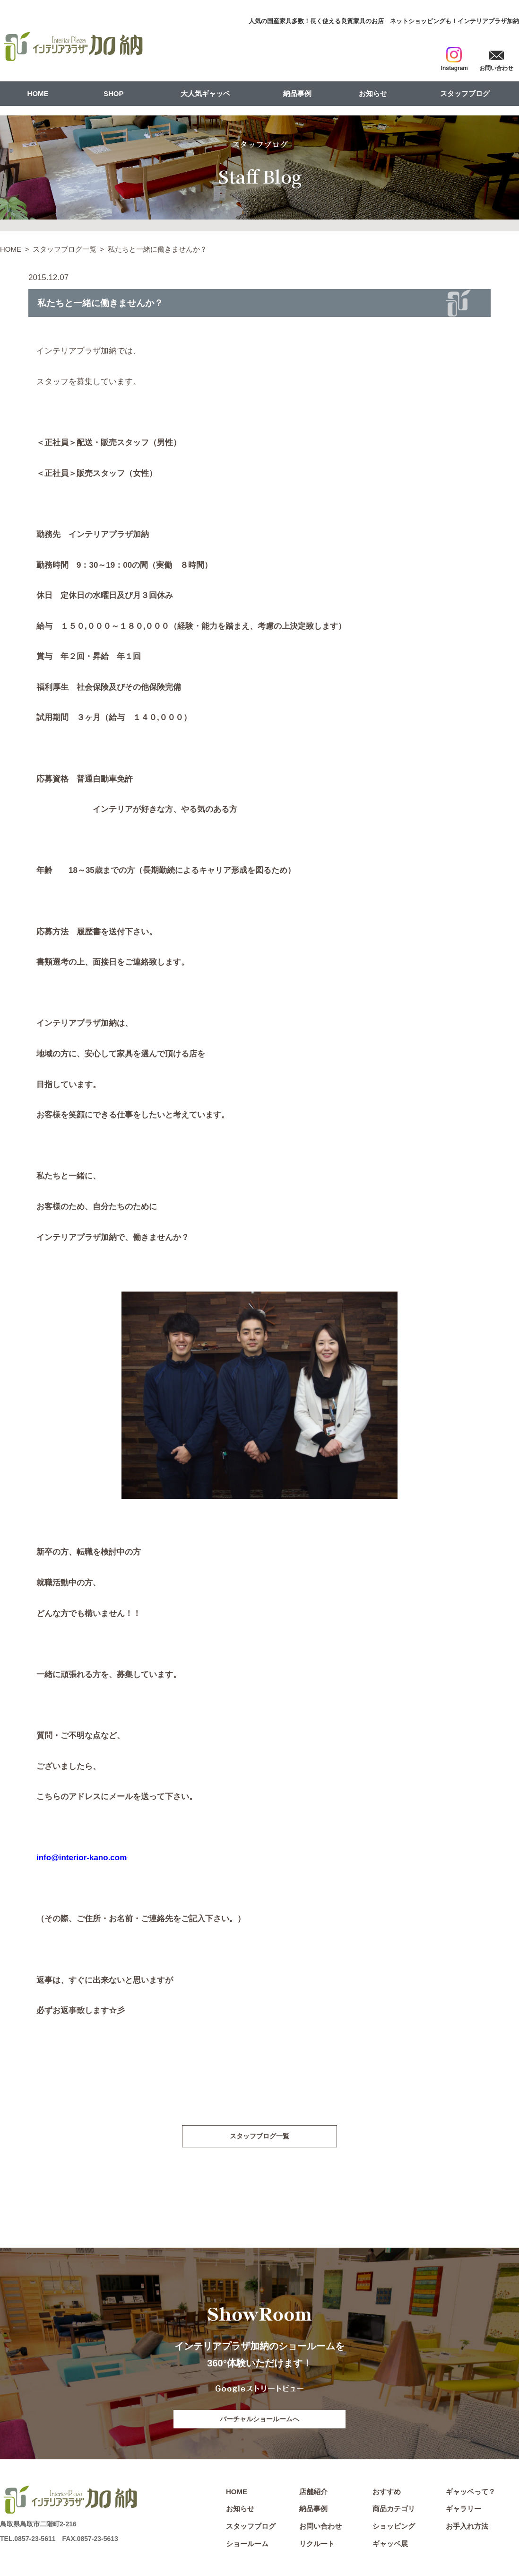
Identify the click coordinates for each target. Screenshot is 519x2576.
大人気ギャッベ (205, 93)
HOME (38, 93)
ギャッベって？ (470, 2494)
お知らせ (373, 93)
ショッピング (393, 2528)
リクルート (317, 2546)
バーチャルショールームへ (259, 2420)
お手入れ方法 (467, 2528)
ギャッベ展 (390, 2546)
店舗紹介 (313, 2494)
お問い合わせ (320, 2528)
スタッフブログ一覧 (64, 249)
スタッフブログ (465, 93)
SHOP (114, 93)
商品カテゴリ (393, 2511)
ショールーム (247, 2546)
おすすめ (386, 2494)
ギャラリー (463, 2511)
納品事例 (297, 93)
